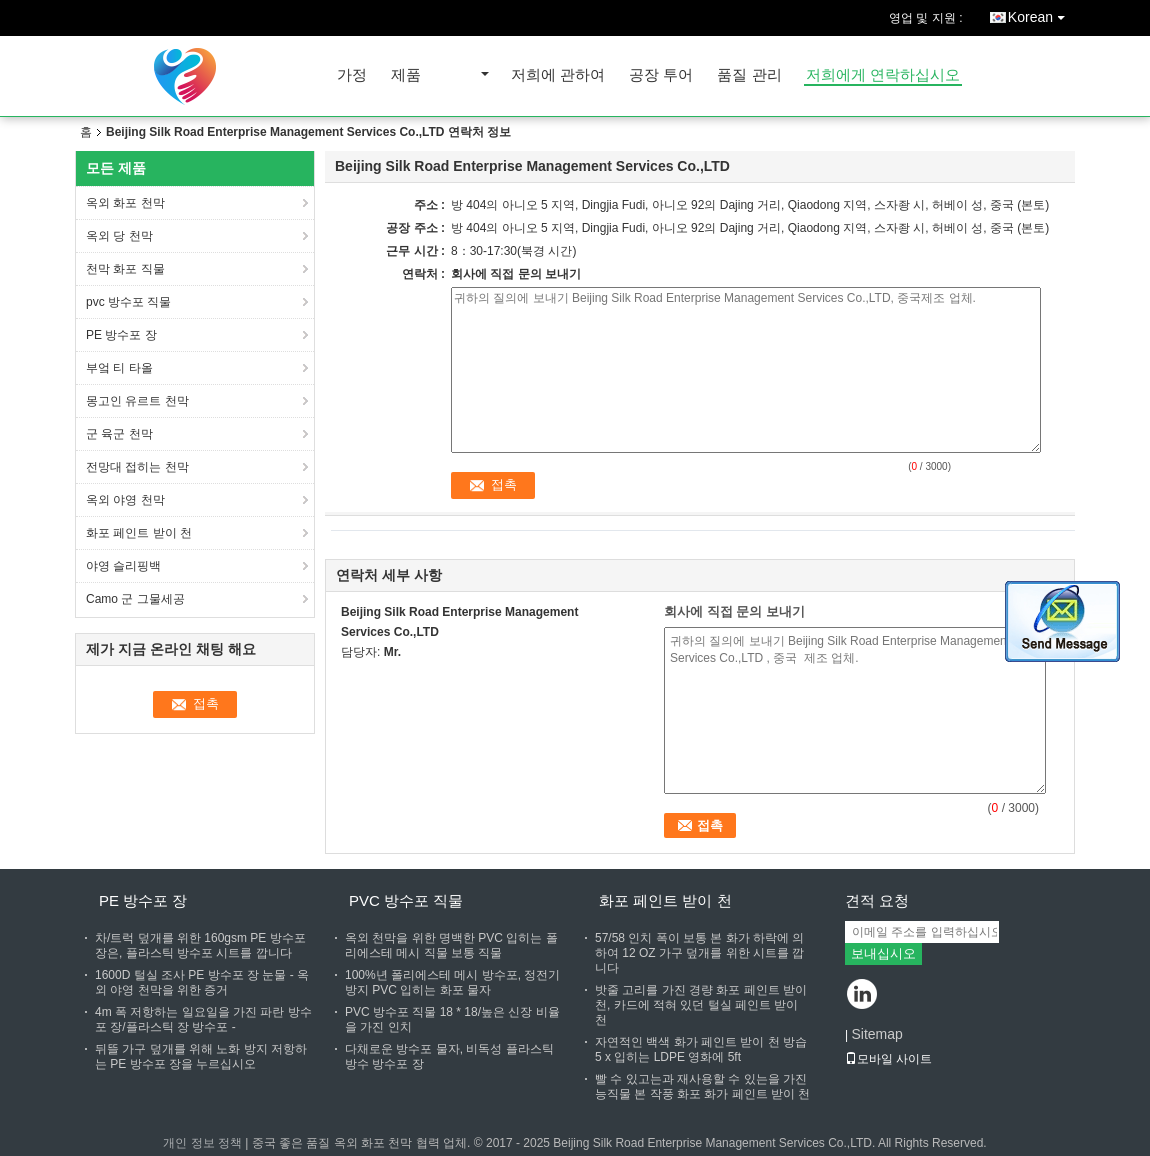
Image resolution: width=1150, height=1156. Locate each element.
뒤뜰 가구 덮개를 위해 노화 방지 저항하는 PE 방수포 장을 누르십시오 (201, 1056)
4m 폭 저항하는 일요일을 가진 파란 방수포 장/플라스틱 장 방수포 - (203, 1019)
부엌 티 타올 (121, 368)
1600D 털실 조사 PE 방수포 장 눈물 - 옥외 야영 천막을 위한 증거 (202, 982)
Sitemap (876, 1034)
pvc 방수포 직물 (128, 302)
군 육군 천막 (119, 434)
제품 (406, 75)
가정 (352, 75)
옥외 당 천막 (119, 236)
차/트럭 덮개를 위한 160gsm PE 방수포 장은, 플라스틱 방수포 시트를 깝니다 (200, 945)
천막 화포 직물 (125, 269)
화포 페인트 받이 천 (139, 533)
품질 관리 (749, 75)
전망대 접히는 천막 (139, 467)
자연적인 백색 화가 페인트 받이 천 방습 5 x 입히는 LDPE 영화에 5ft (701, 1049)
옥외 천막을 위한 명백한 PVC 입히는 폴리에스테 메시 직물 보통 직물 (451, 945)
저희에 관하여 (558, 75)
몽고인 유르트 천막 (137, 401)
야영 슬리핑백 (123, 566)
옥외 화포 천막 (125, 203)
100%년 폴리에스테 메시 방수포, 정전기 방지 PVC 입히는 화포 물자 (452, 982)
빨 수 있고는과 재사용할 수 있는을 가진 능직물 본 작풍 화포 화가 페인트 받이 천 (702, 1086)
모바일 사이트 (888, 1059)
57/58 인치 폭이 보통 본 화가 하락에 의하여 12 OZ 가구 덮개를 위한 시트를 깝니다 (699, 953)
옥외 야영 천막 (127, 500)
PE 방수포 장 (123, 335)
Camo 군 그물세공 (137, 599)
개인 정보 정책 (202, 1143)
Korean (1041, 13)
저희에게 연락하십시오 (883, 75)
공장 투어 (661, 75)
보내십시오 (883, 953)
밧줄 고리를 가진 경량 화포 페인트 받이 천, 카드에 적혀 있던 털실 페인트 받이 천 (701, 1005)
